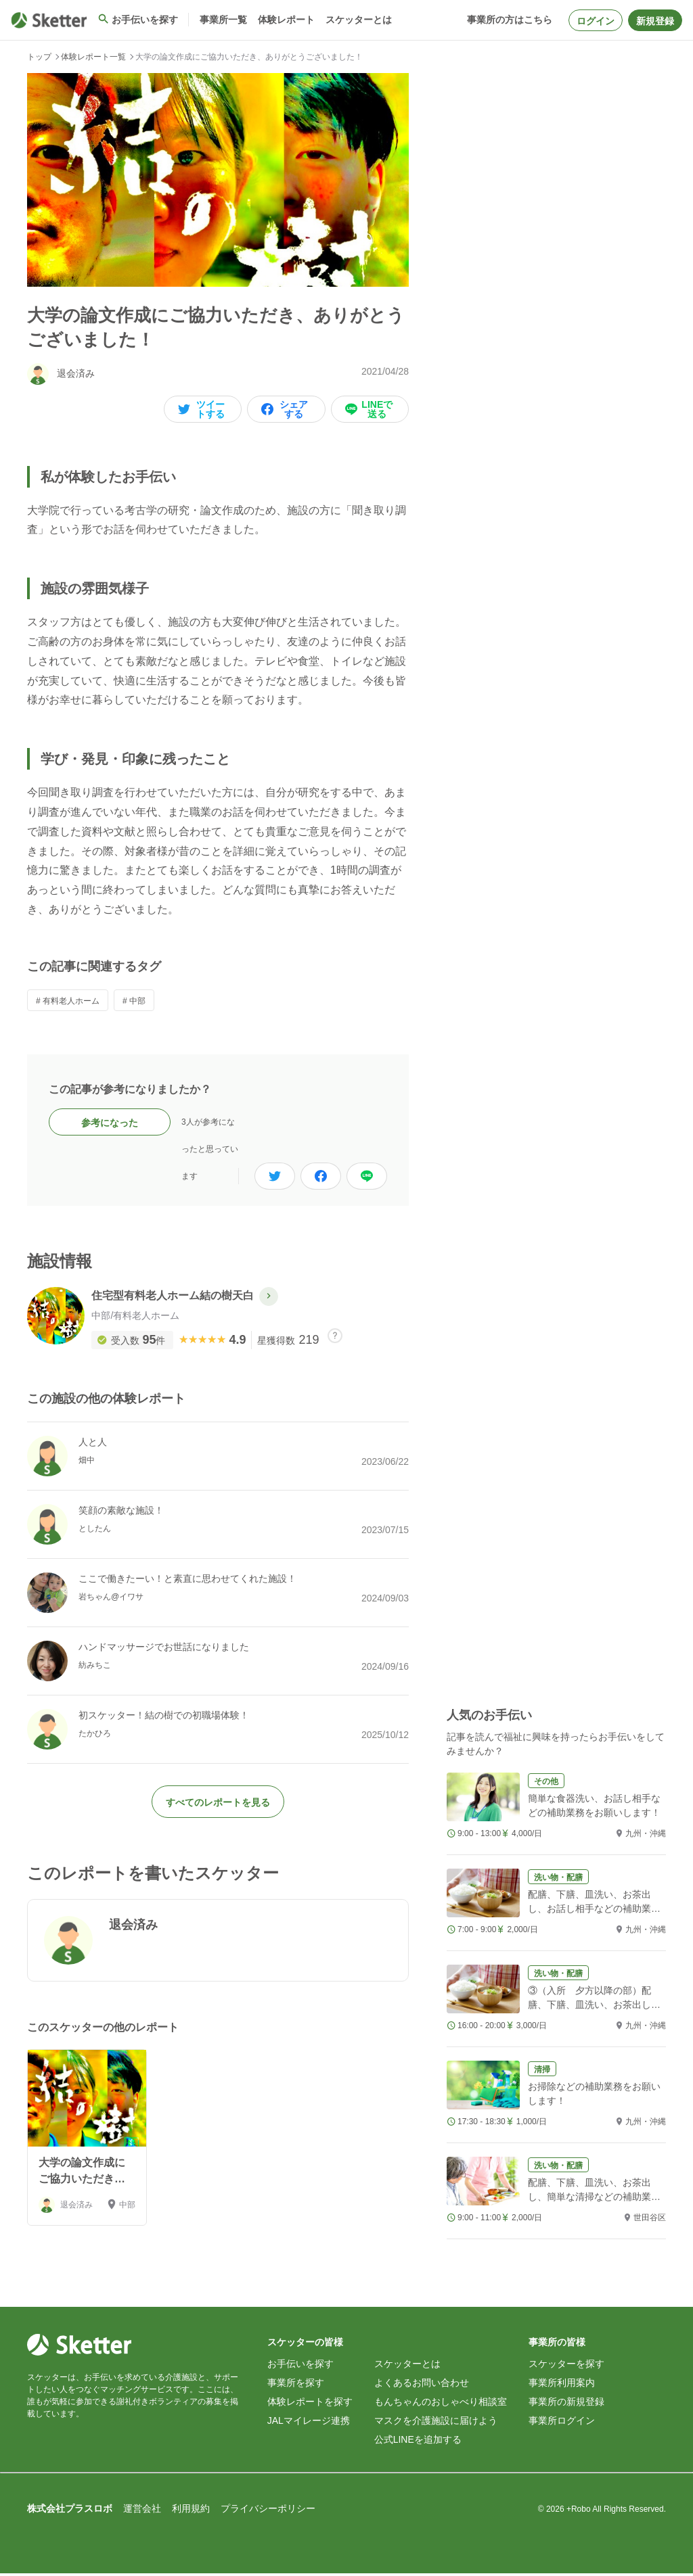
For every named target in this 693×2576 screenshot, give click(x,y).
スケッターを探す (566, 2366)
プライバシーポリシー (268, 2511)
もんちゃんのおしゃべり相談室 (440, 2404)
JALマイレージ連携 (308, 2423)
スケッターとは (407, 2366)
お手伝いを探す (300, 2366)
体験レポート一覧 (93, 57)
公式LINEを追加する (418, 2442)
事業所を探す (295, 2385)
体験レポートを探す (310, 2404)
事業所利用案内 (562, 2385)
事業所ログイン (562, 2423)
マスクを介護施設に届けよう (435, 2423)
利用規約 (191, 2511)
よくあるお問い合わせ (421, 2385)
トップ (39, 57)
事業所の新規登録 (566, 2404)
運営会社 (142, 2511)
